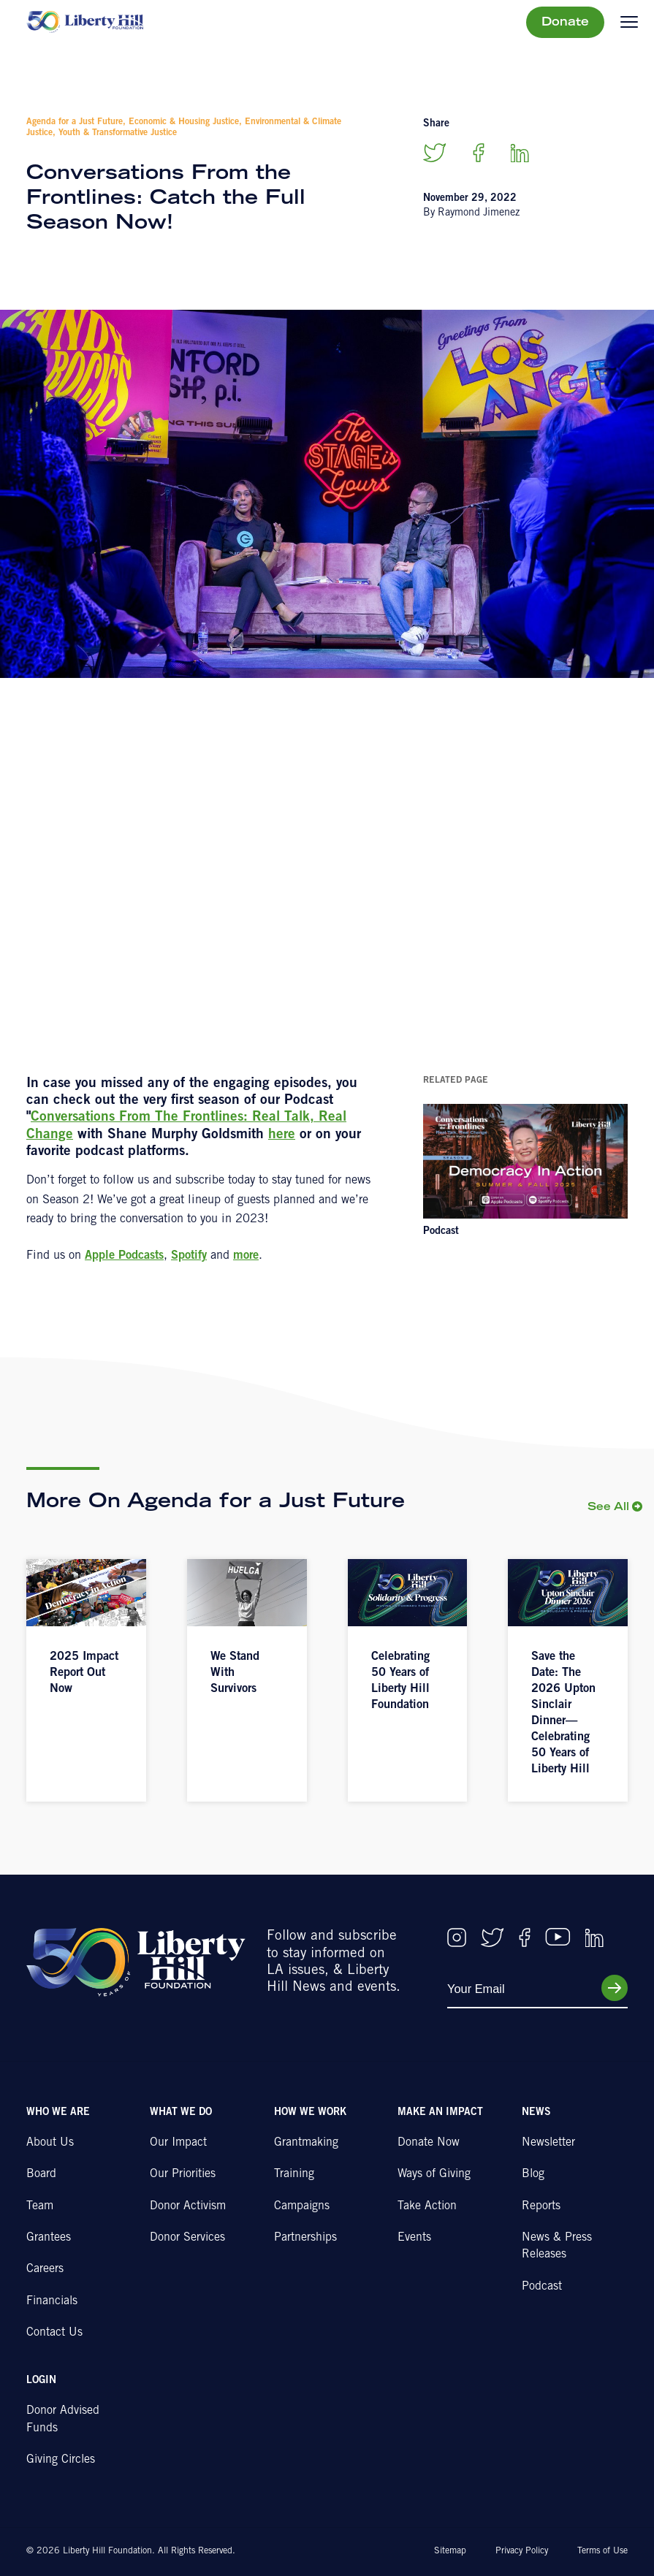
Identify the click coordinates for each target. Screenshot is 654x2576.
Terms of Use (602, 2551)
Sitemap (450, 2551)
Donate (565, 22)
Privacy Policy (521, 2551)
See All (608, 1508)
